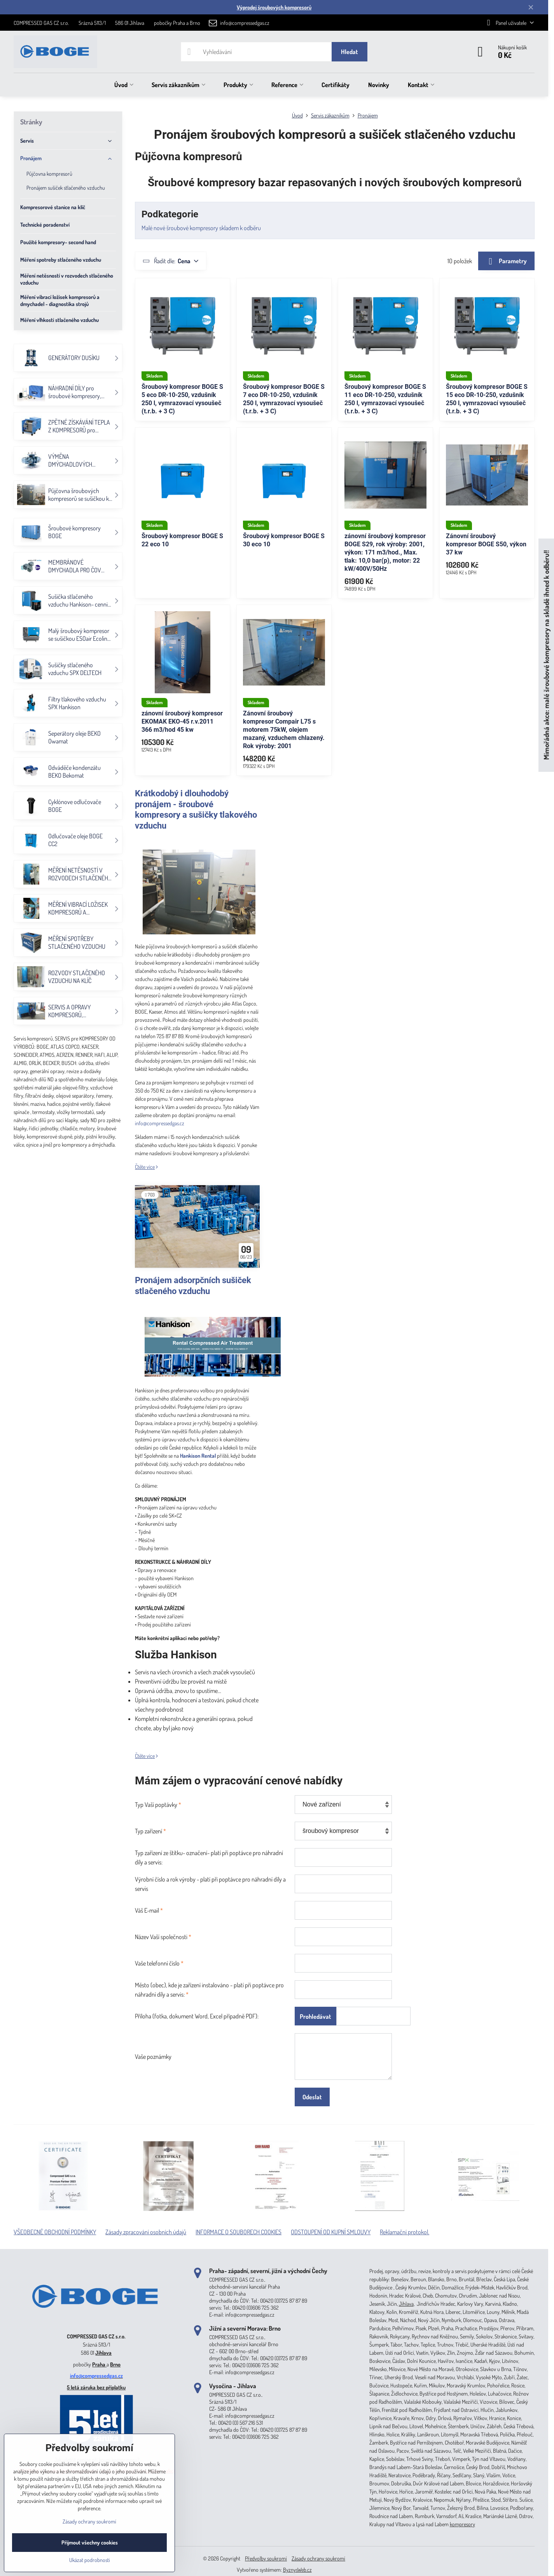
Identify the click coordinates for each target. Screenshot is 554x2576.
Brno (115, 2364)
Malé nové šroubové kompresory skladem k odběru (201, 228)
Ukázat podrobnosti (89, 2560)
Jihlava (103, 2352)
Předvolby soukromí (266, 2558)
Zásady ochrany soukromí (318, 2558)
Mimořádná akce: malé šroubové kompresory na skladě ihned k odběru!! (546, 655)
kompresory (462, 2524)
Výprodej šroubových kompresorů (274, 7)
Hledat (349, 52)
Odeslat (312, 2097)
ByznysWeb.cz (297, 2569)
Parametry (506, 261)
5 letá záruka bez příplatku (96, 2387)
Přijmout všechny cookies (89, 2542)
